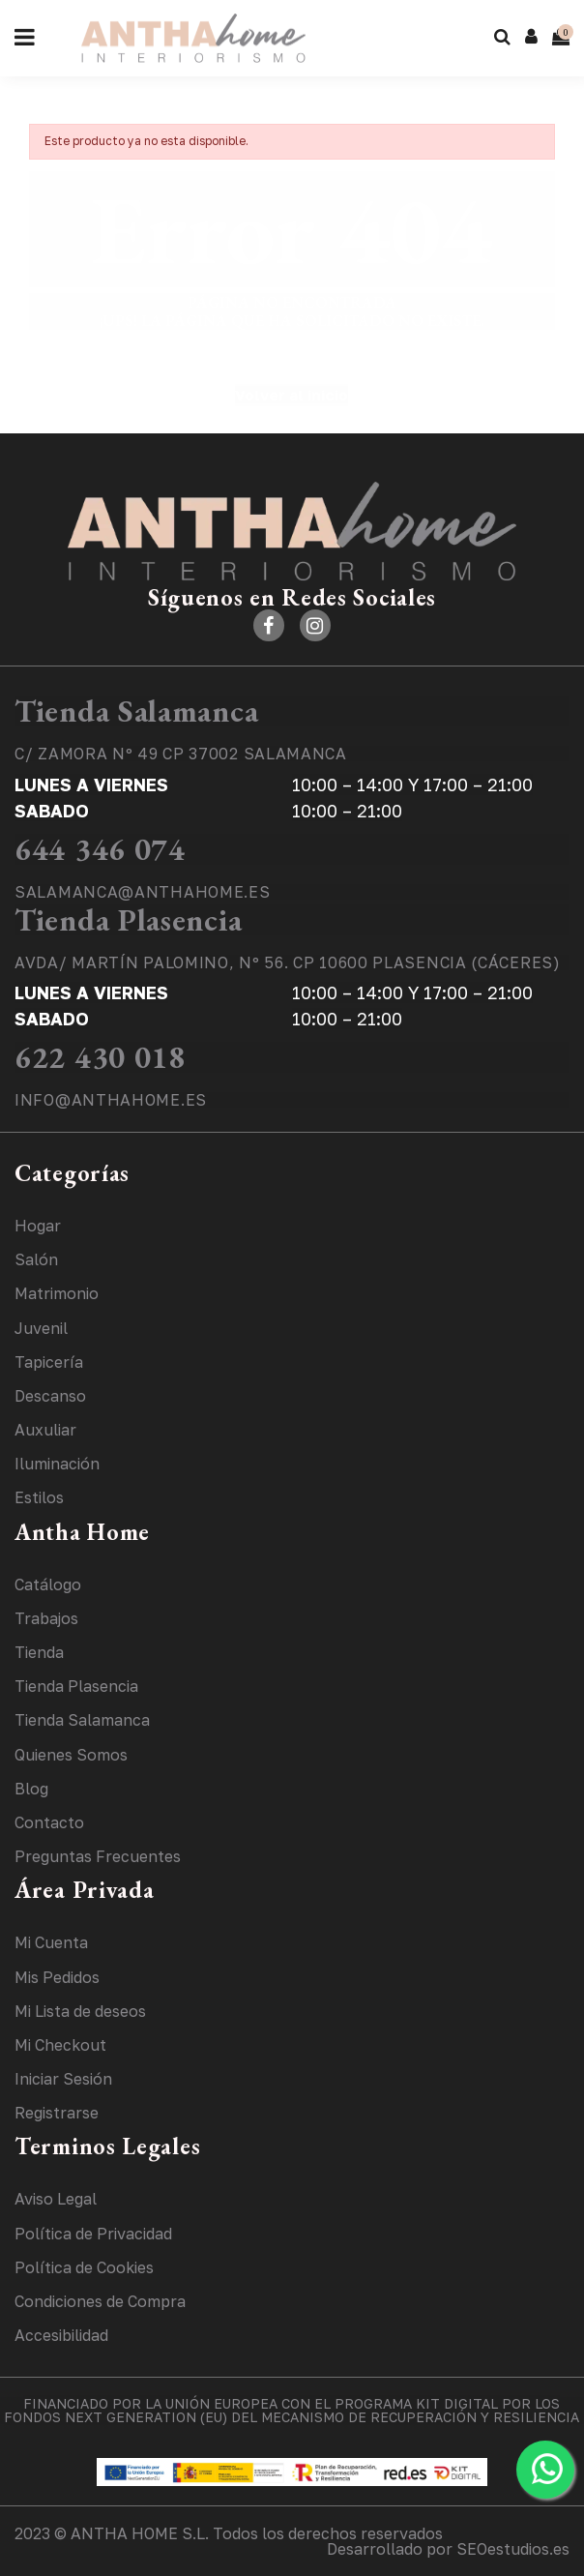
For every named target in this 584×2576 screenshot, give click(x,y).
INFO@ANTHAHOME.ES (111, 1100)
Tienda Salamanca (136, 711)
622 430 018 (100, 1057)
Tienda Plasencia (128, 920)
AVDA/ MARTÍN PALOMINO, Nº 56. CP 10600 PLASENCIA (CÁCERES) (288, 962)
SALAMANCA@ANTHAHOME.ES (142, 892)
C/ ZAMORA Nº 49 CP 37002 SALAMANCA (181, 753)
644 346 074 (100, 849)
